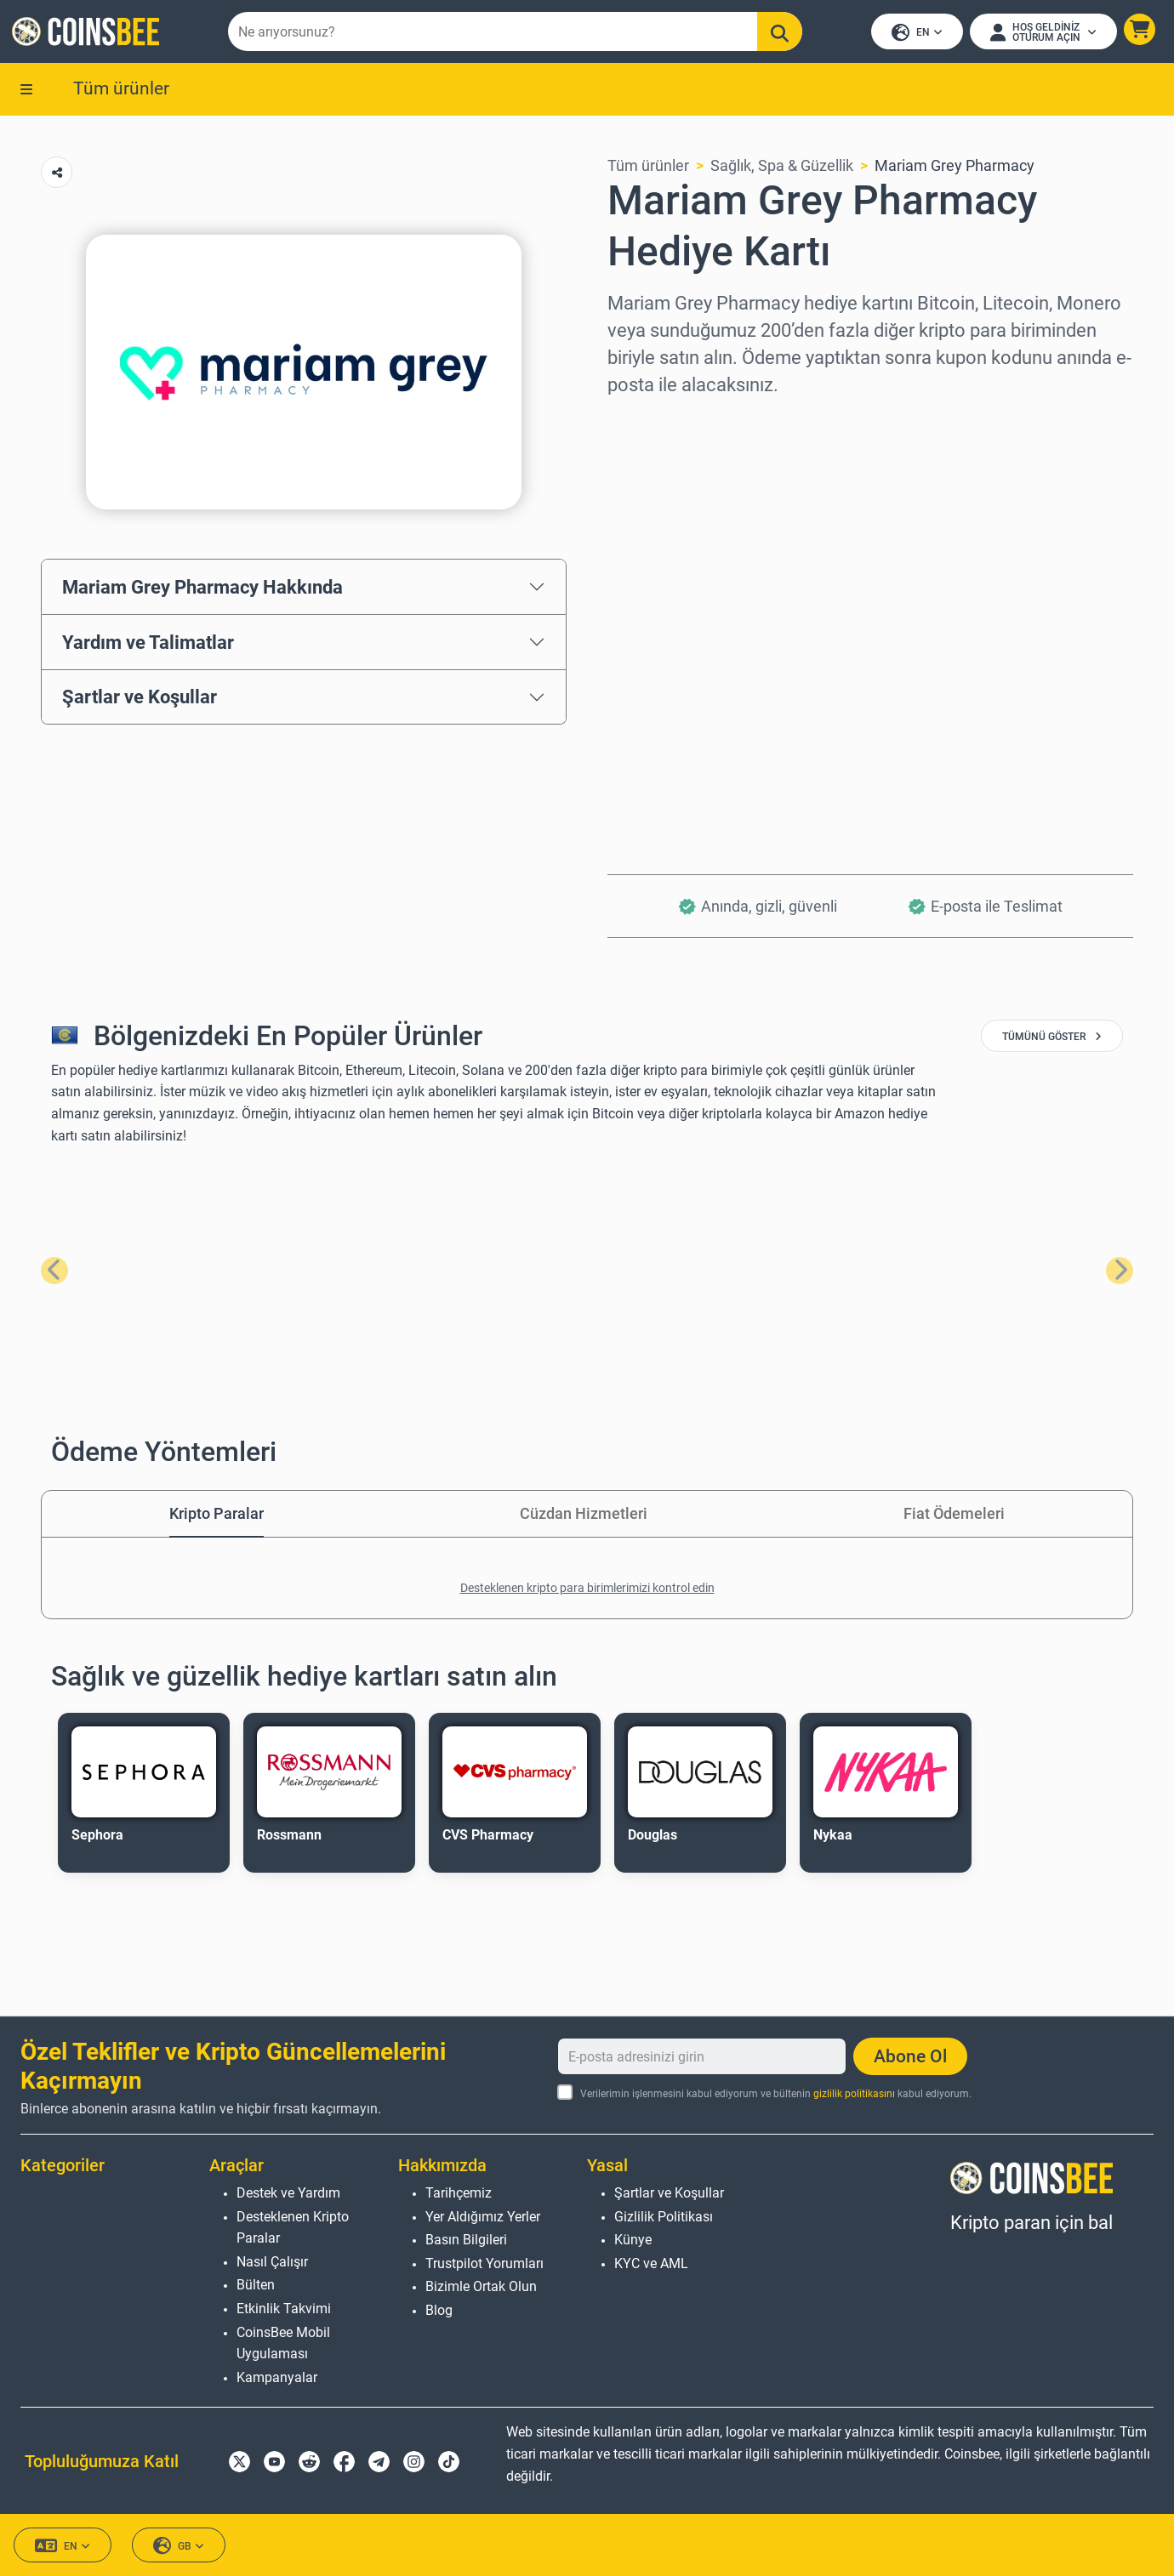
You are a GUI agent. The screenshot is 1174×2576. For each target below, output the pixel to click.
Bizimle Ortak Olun (481, 2286)
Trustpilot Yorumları (484, 2263)
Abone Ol (910, 2056)
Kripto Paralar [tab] (216, 1516)
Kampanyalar (277, 2377)
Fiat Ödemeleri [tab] (954, 1516)
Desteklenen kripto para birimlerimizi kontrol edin (587, 1590)
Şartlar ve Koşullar (139, 700)
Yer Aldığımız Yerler (482, 2217)
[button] (1138, 31)
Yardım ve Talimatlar (148, 645)
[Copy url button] (56, 175)
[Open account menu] (1041, 33)
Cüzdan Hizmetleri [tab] (583, 1516)
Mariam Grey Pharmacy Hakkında (202, 589)
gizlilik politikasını (854, 2094)
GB (178, 2546)
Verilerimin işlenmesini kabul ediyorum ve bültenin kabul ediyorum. (776, 2094)
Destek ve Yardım (288, 2193)
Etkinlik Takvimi (284, 2308)
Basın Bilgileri (466, 2240)
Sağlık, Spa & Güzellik (781, 169)
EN (915, 34)
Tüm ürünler (121, 91)
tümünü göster (1052, 1040)
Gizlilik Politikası (663, 2217)
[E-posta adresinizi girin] (701, 2056)
